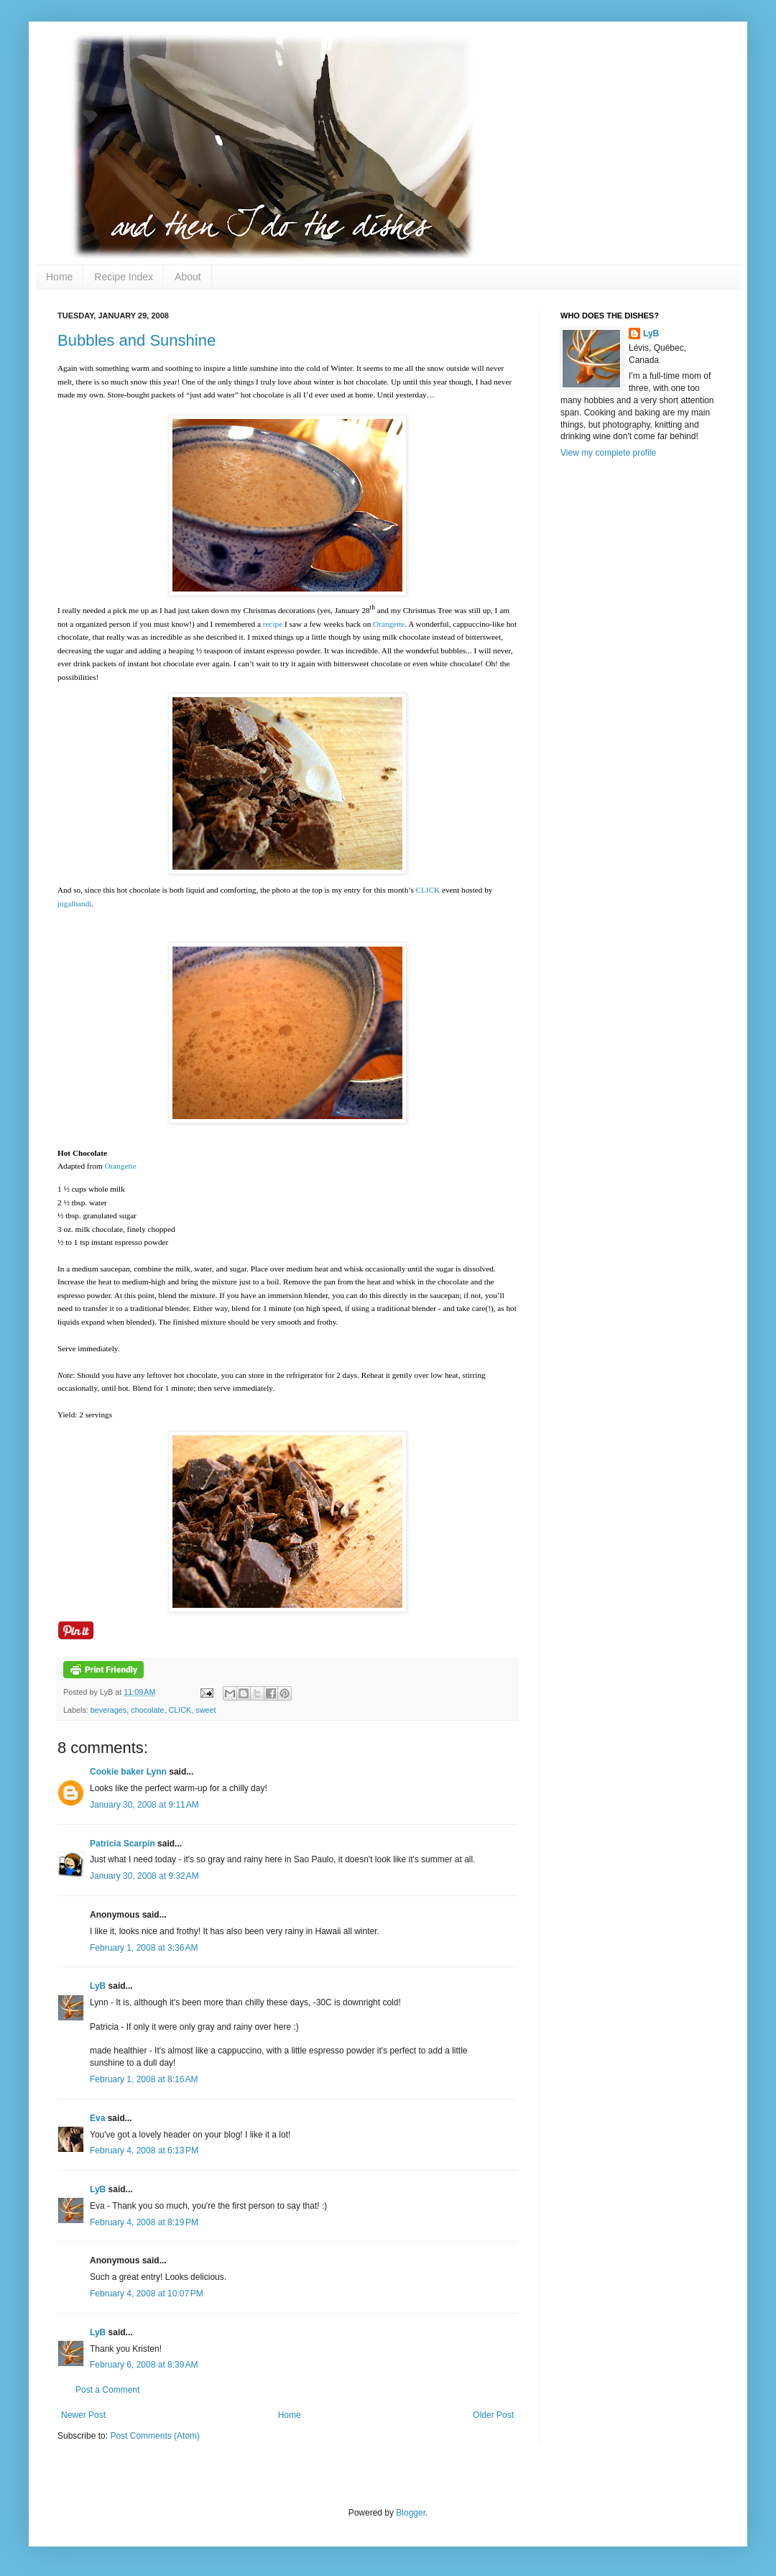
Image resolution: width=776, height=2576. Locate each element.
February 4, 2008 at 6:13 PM (144, 2150)
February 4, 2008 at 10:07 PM (146, 2293)
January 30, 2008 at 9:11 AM (144, 1805)
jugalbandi (74, 903)
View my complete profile (608, 453)
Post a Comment (107, 2390)
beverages (108, 1710)
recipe (272, 624)
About (188, 276)
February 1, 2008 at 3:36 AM (144, 1948)
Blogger (410, 2513)
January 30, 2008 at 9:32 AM (144, 1876)
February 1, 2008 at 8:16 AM (144, 2079)
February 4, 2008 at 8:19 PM (144, 2222)
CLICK (428, 890)
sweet (205, 1710)
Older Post (493, 2415)
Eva (97, 2118)
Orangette (389, 624)
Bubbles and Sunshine (136, 340)
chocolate (147, 1710)
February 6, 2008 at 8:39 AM (144, 2365)
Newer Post (83, 2415)
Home (59, 276)
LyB (98, 1986)
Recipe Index (123, 276)
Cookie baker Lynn (128, 1772)
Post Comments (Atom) (155, 2436)
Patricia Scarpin (122, 1844)
